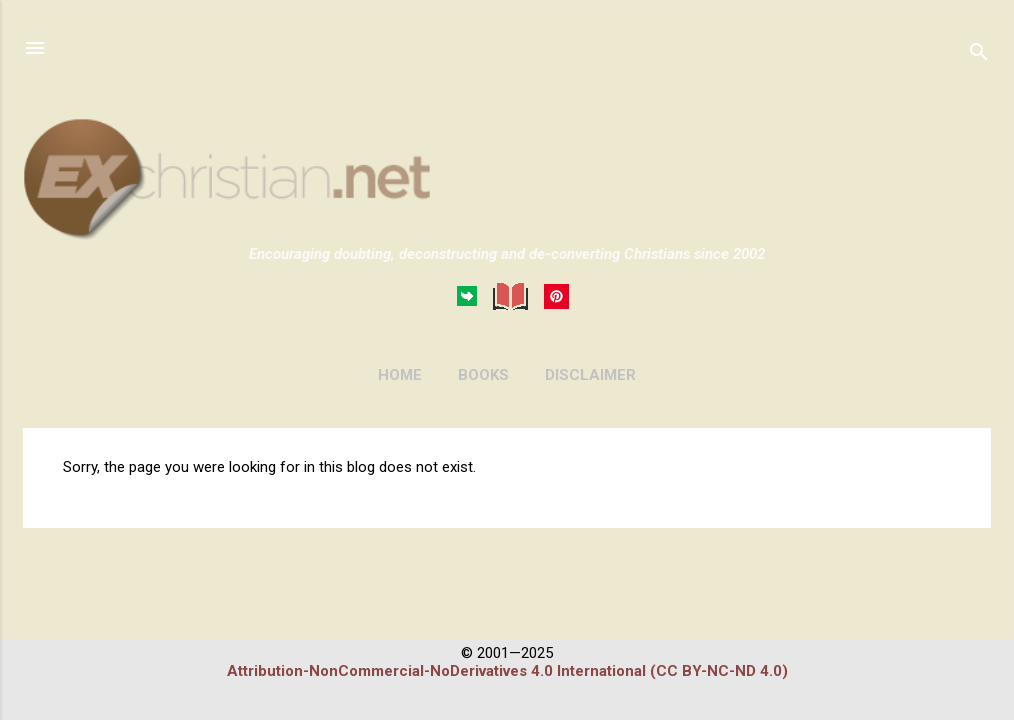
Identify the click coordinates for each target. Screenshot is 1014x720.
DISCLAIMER (590, 375)
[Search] (979, 54)
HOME (400, 375)
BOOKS (483, 375)
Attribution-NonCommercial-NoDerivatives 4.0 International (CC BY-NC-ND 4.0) (507, 671)
